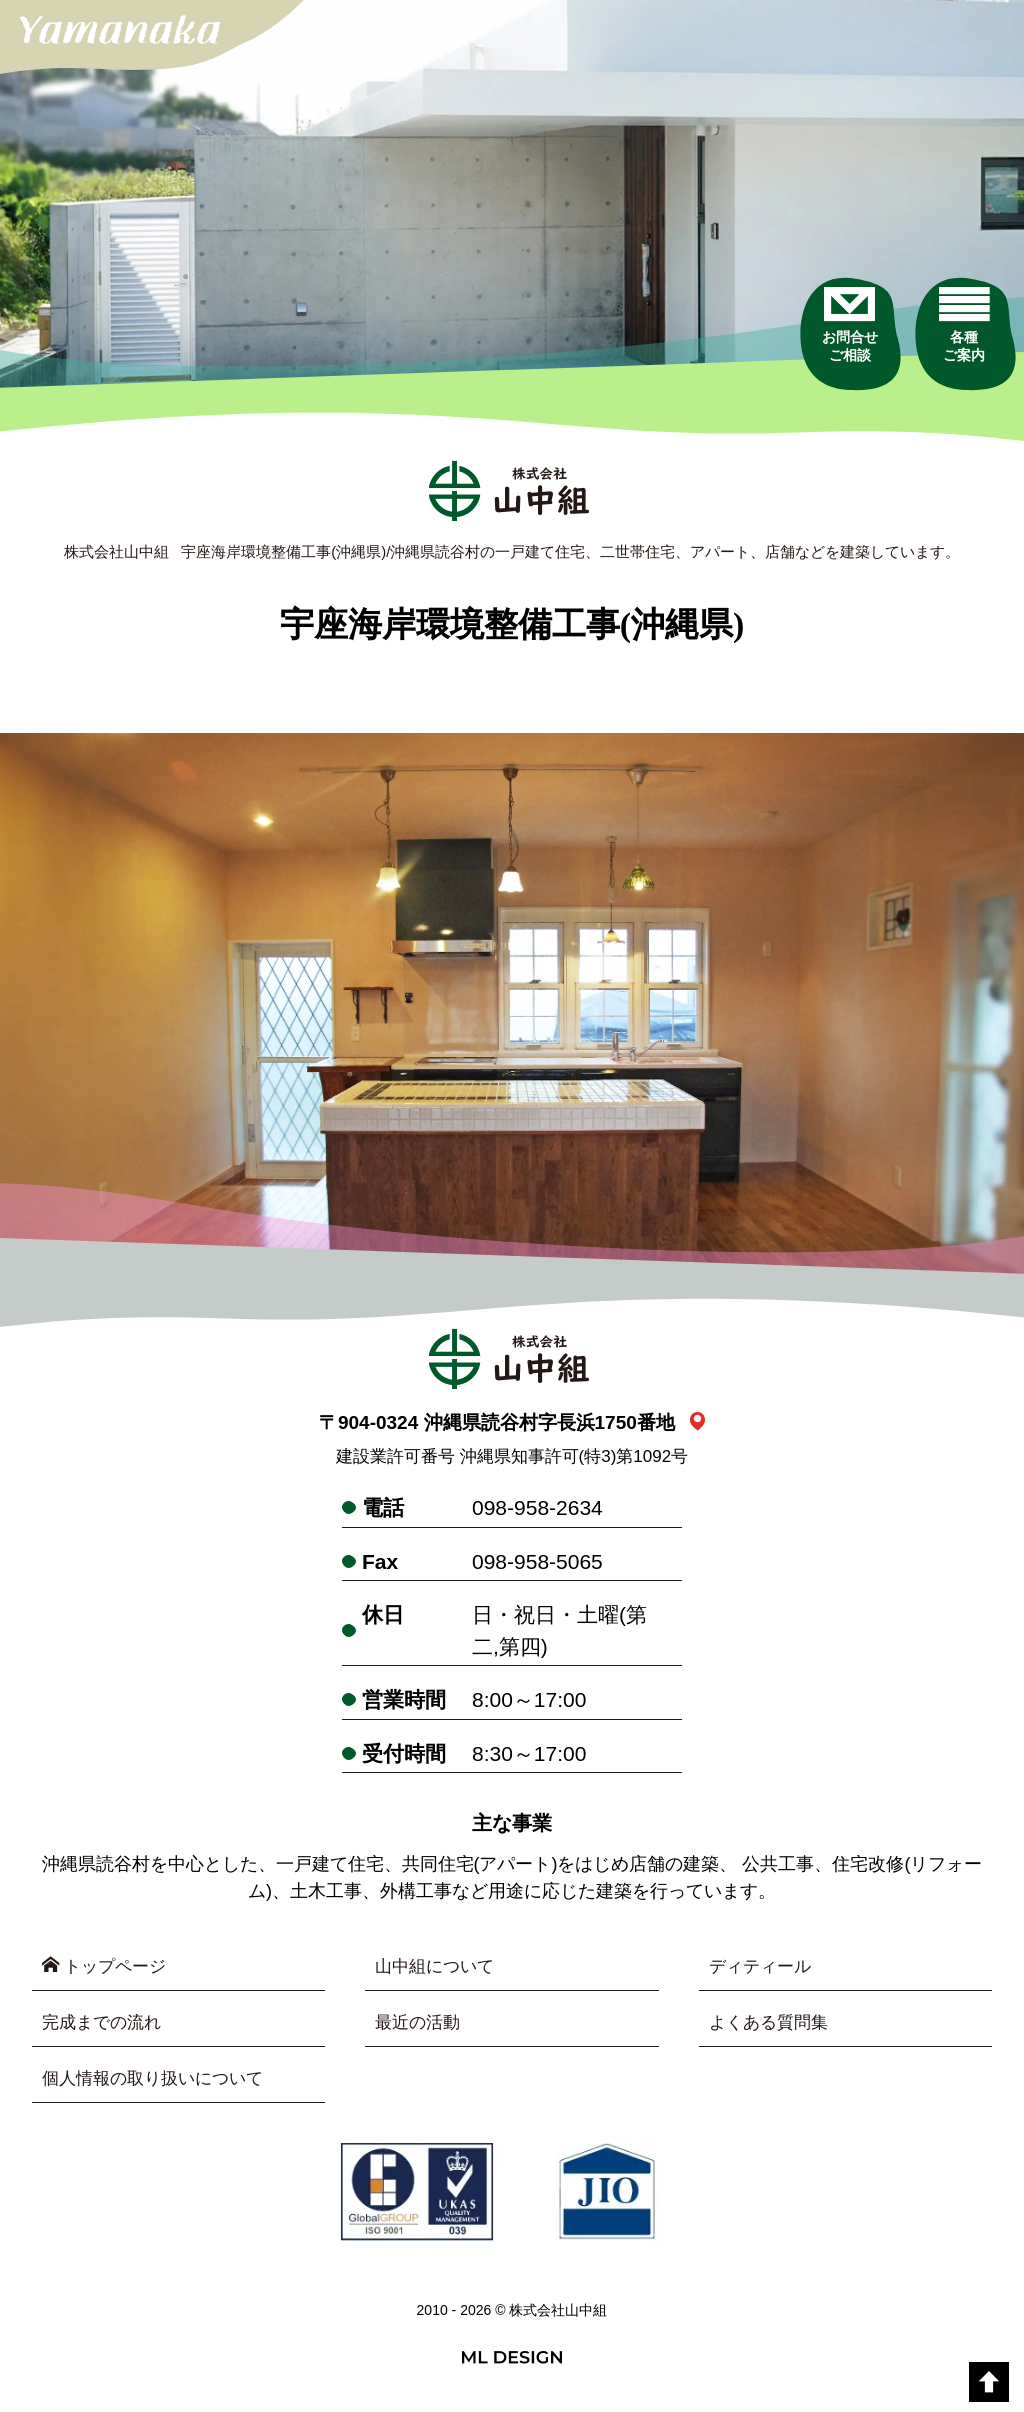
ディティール (763, 1968)
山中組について (438, 1968)
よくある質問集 (772, 2025)
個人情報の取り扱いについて (159, 2082)
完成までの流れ (105, 2025)
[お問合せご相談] (821, 359)
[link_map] (698, 1424)
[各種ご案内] (956, 359)
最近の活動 (420, 2025)
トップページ (107, 1967)
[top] (989, 2382)
